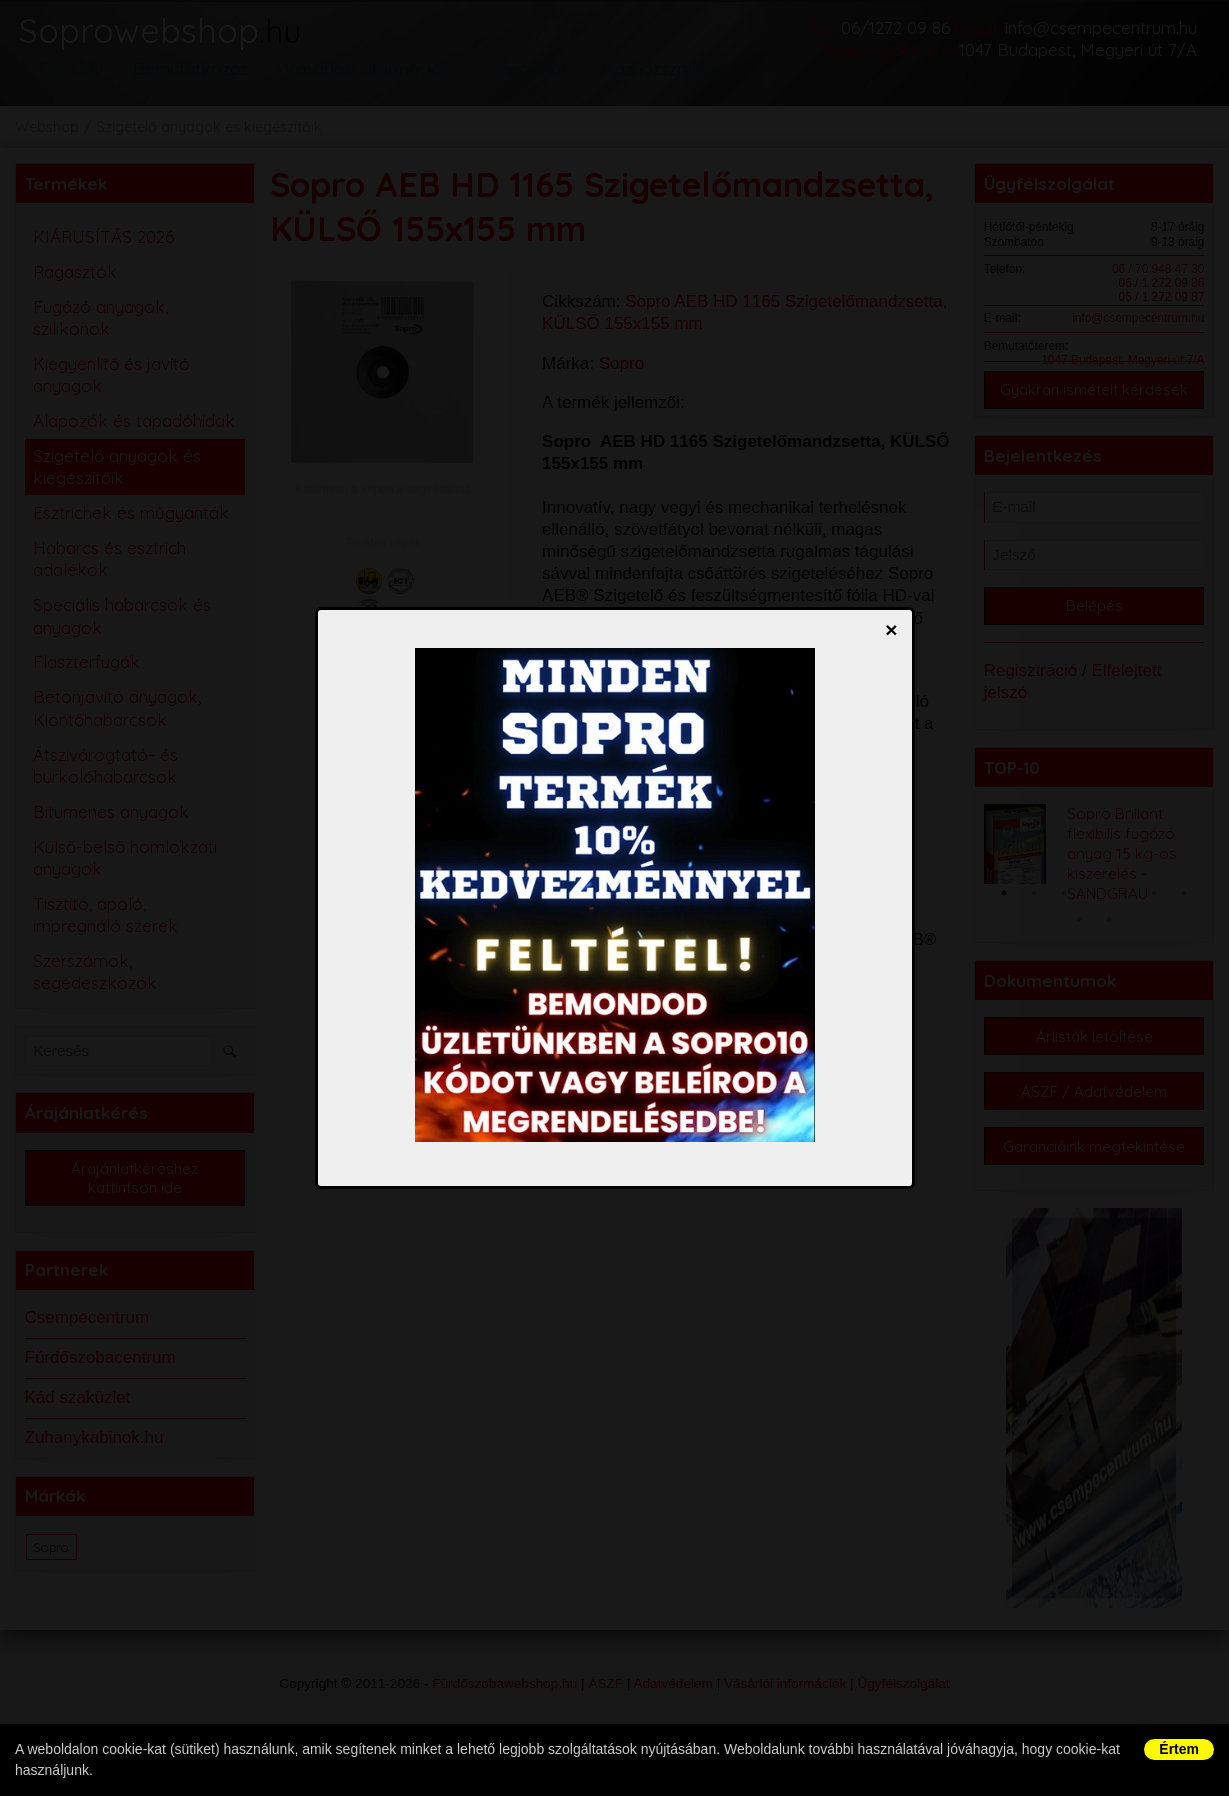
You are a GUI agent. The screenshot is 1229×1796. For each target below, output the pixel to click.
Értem (1179, 1749)
